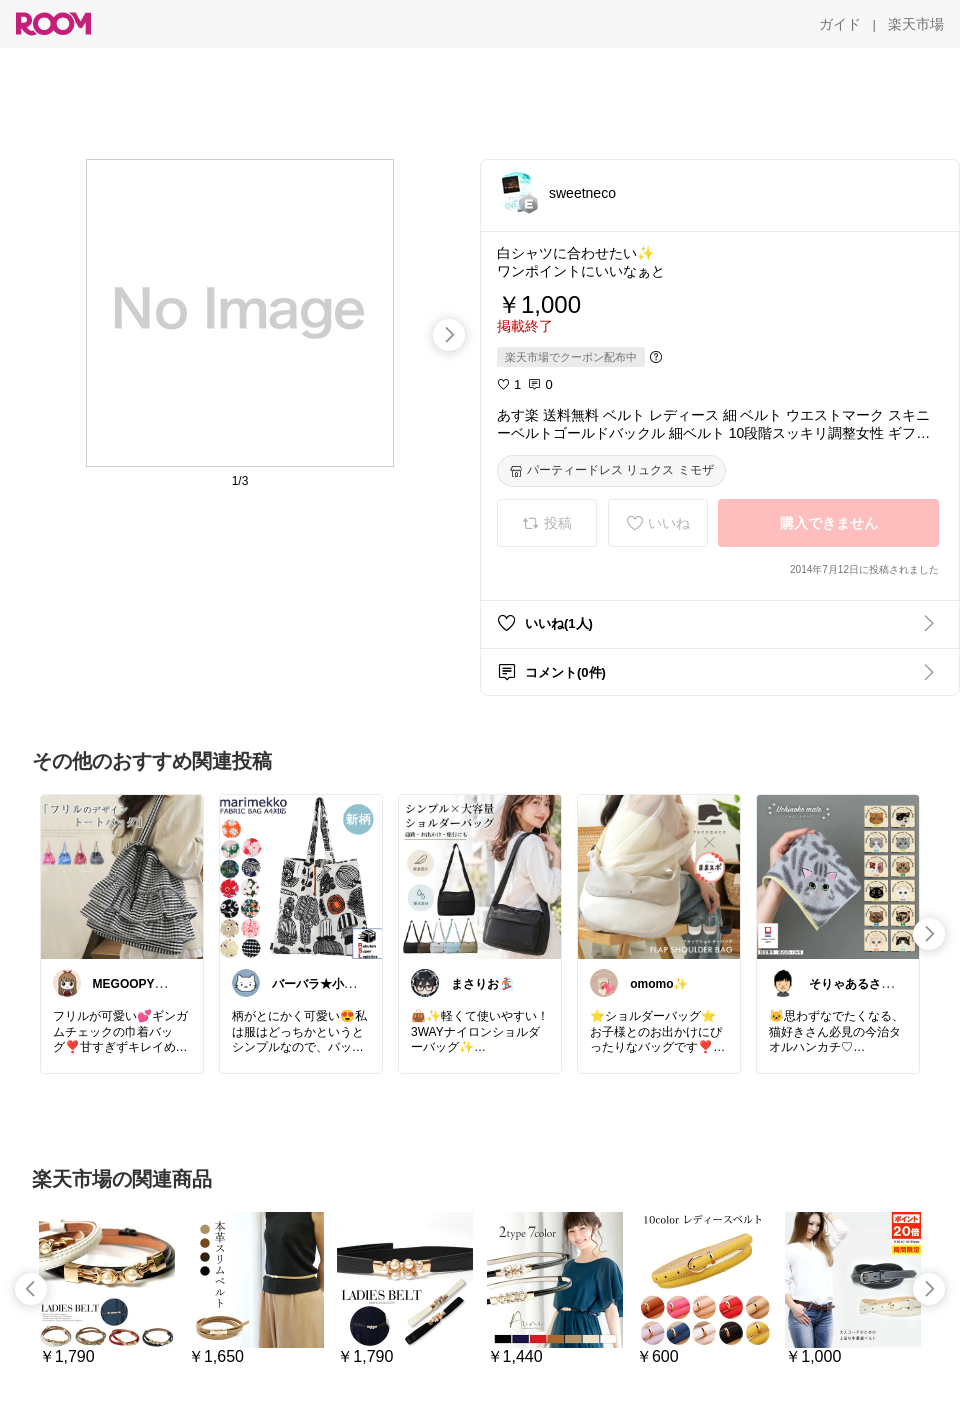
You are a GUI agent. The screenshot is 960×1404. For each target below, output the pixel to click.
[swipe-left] (31, 1289)
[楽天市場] (916, 24)
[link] (122, 876)
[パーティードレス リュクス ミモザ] (611, 471)
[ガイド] (840, 24)
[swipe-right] (449, 335)
